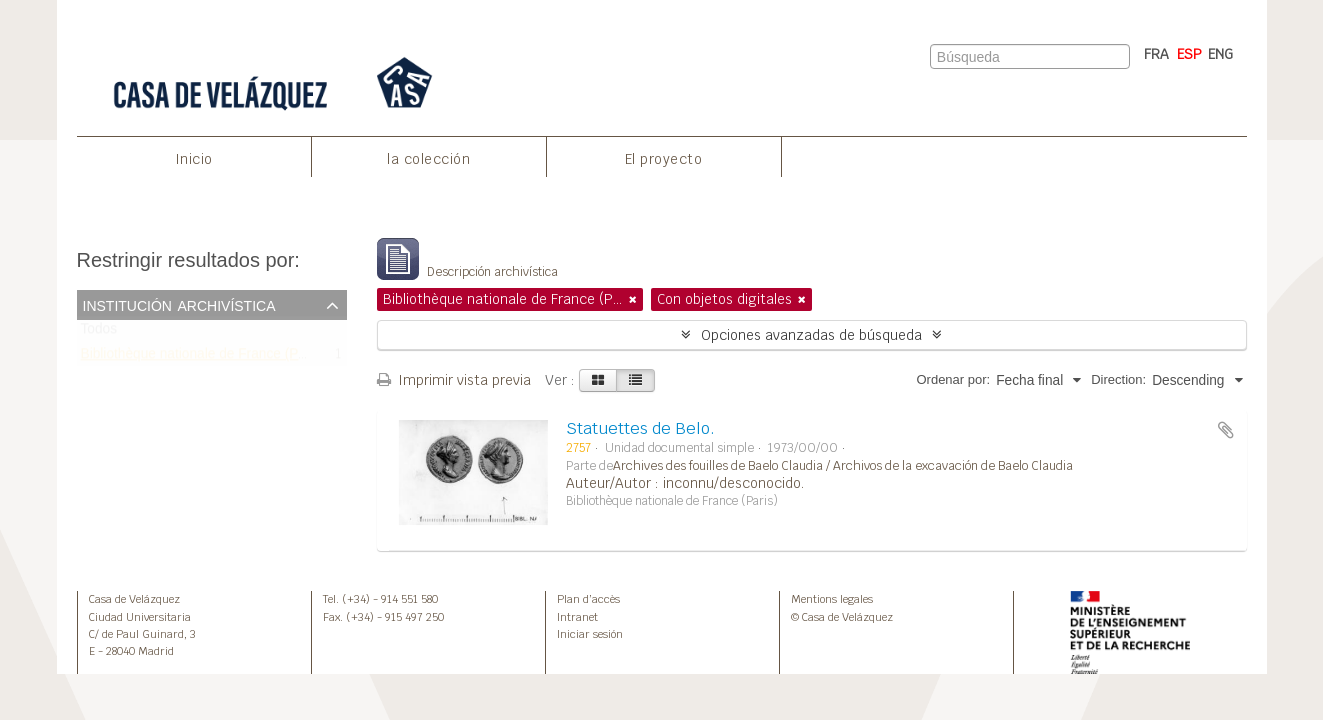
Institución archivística (179, 304)
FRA (1156, 54)
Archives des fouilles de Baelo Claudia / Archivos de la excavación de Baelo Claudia (843, 466)
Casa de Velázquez (134, 599)
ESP (1189, 54)
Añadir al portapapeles (1226, 430)
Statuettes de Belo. (640, 428)
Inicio (194, 159)
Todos (99, 333)
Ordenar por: (953, 379)
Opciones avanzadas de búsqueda (811, 335)
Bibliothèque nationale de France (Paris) (203, 357)
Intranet (577, 617)
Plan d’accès (588, 599)
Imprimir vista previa (454, 380)
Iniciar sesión (590, 634)
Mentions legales (832, 599)
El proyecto (664, 159)
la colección (428, 159)
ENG (1220, 54)
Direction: (1118, 379)
